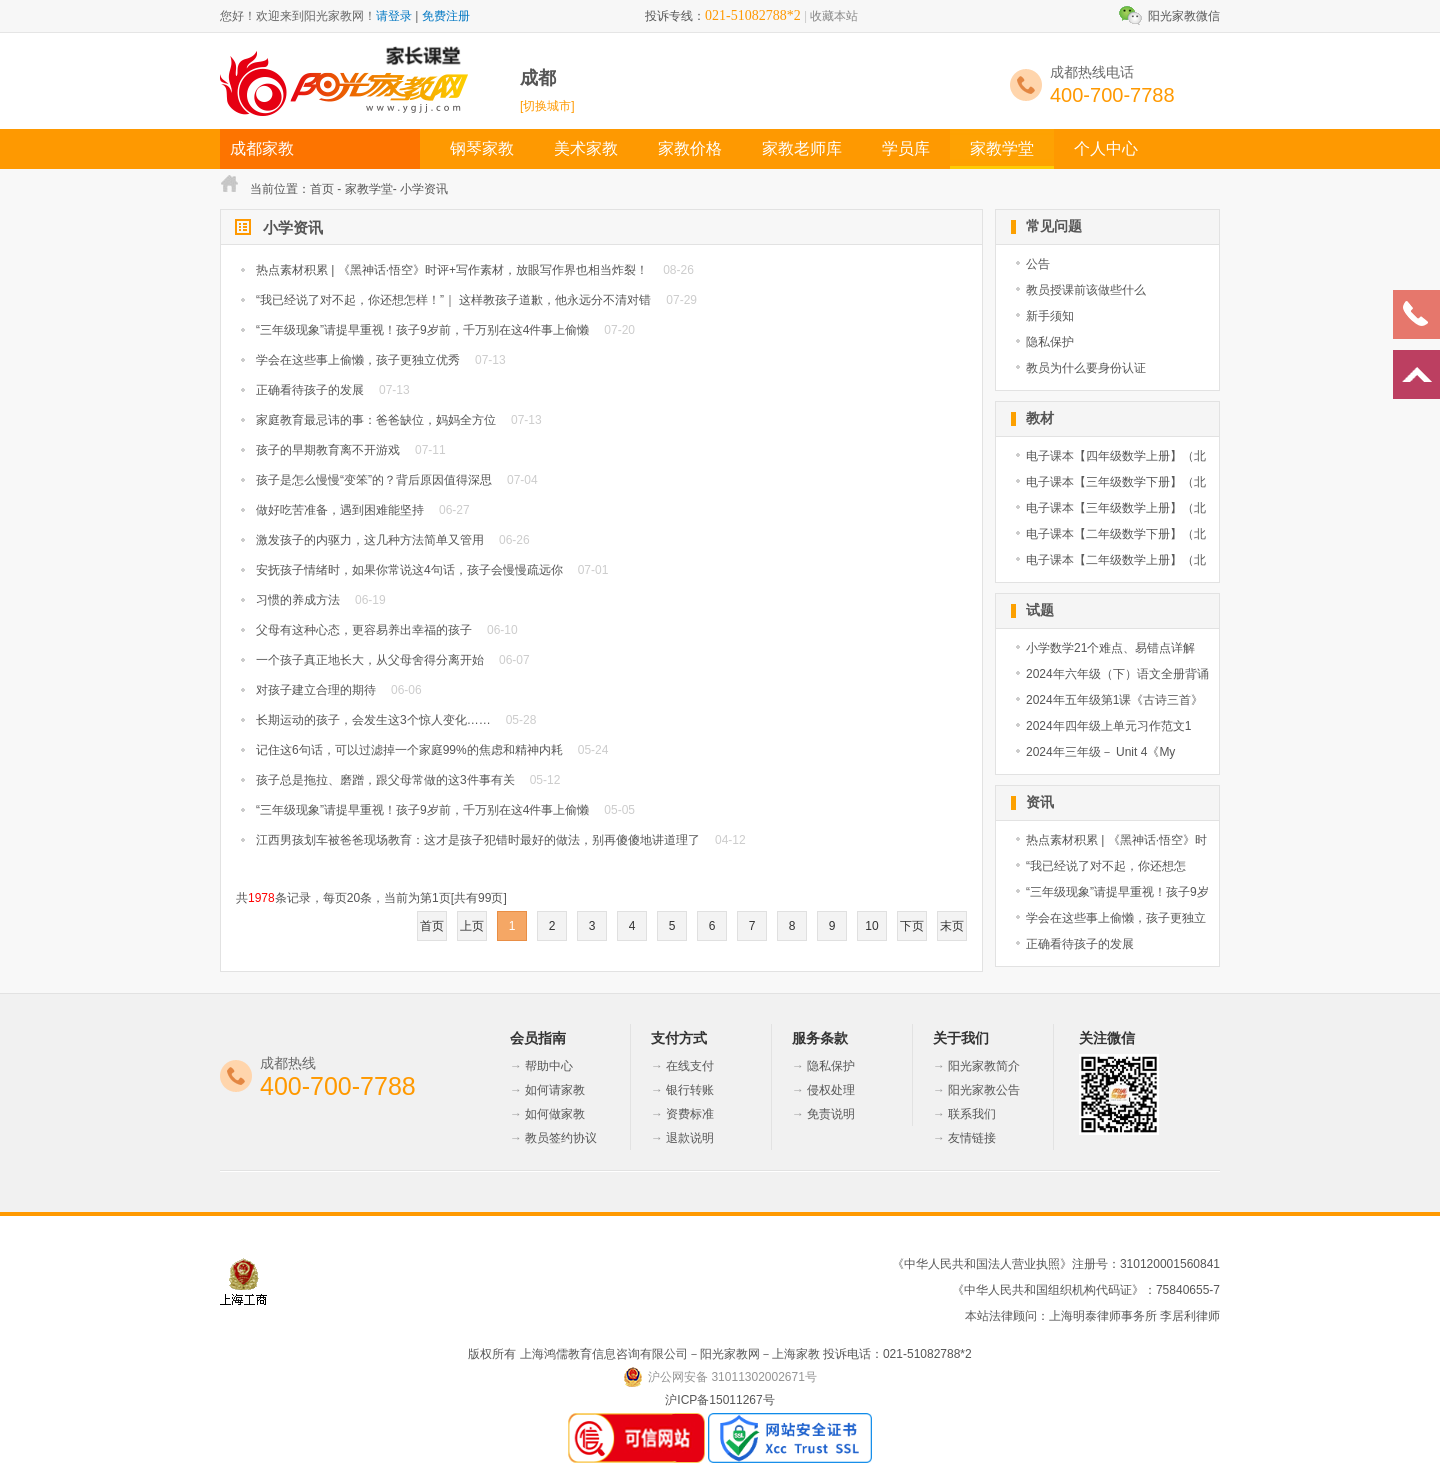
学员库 (906, 148)
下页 (912, 926)
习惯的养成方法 (298, 600)
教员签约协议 (561, 1138)
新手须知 (1050, 316)
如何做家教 (555, 1114)
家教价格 (690, 148)
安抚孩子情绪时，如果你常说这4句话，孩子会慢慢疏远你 (409, 570)
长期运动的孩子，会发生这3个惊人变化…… (373, 720)
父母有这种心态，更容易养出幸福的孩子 (364, 630)
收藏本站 (834, 16)
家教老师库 (802, 148)
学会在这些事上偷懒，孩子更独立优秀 (358, 360)
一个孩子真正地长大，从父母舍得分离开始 (370, 660)
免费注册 (446, 16)
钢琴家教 (482, 148)
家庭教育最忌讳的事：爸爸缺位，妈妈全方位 (376, 420)
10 (871, 926)
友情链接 (972, 1138)
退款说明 (690, 1138)
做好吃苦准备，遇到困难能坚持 (340, 510)
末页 (952, 926)
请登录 (394, 16)
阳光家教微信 (1184, 16)
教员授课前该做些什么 (1086, 290)
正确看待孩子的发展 (310, 390)
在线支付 (690, 1066)
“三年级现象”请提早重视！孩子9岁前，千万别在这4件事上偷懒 (422, 330)
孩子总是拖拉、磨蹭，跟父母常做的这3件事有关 (385, 780)
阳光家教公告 (984, 1090)
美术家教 (586, 148)
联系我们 (972, 1114)
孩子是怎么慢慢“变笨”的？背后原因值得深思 (374, 480)
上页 (472, 926)
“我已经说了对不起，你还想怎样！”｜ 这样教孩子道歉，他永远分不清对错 (453, 300)
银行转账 (690, 1090)
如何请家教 (555, 1090)
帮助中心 (549, 1066)
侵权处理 (831, 1090)
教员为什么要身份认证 (1086, 368)
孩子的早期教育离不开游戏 (328, 450)
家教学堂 (1002, 148)
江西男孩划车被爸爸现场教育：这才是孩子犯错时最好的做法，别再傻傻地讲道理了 (478, 840)
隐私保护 (1050, 342)
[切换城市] (547, 106)
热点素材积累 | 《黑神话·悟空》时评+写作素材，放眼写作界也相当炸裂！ (452, 270)
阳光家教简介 (984, 1066)
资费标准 (690, 1114)
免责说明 (831, 1114)
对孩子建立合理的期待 (316, 690)
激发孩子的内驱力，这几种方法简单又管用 (370, 540)
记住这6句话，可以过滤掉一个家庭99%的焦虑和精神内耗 (409, 750)
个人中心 (1106, 148)
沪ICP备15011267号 (719, 1400)
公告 (1038, 264)
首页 (322, 189)
